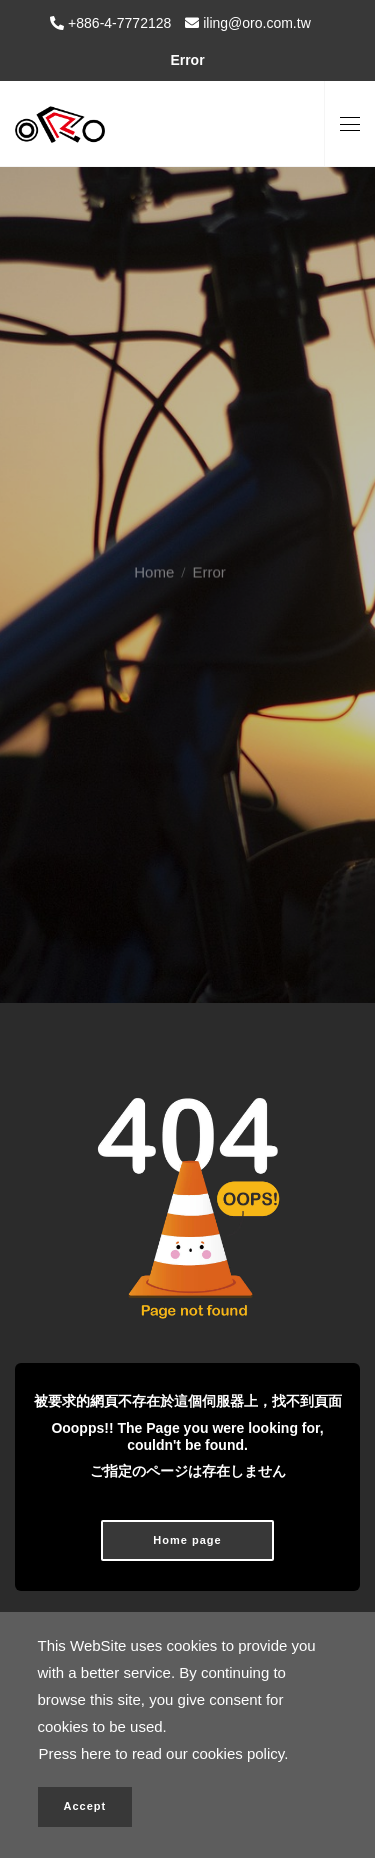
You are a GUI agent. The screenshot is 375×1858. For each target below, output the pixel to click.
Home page (187, 1540)
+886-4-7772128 (117, 23)
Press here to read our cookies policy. (164, 1753)
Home (154, 559)
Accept (85, 1806)
